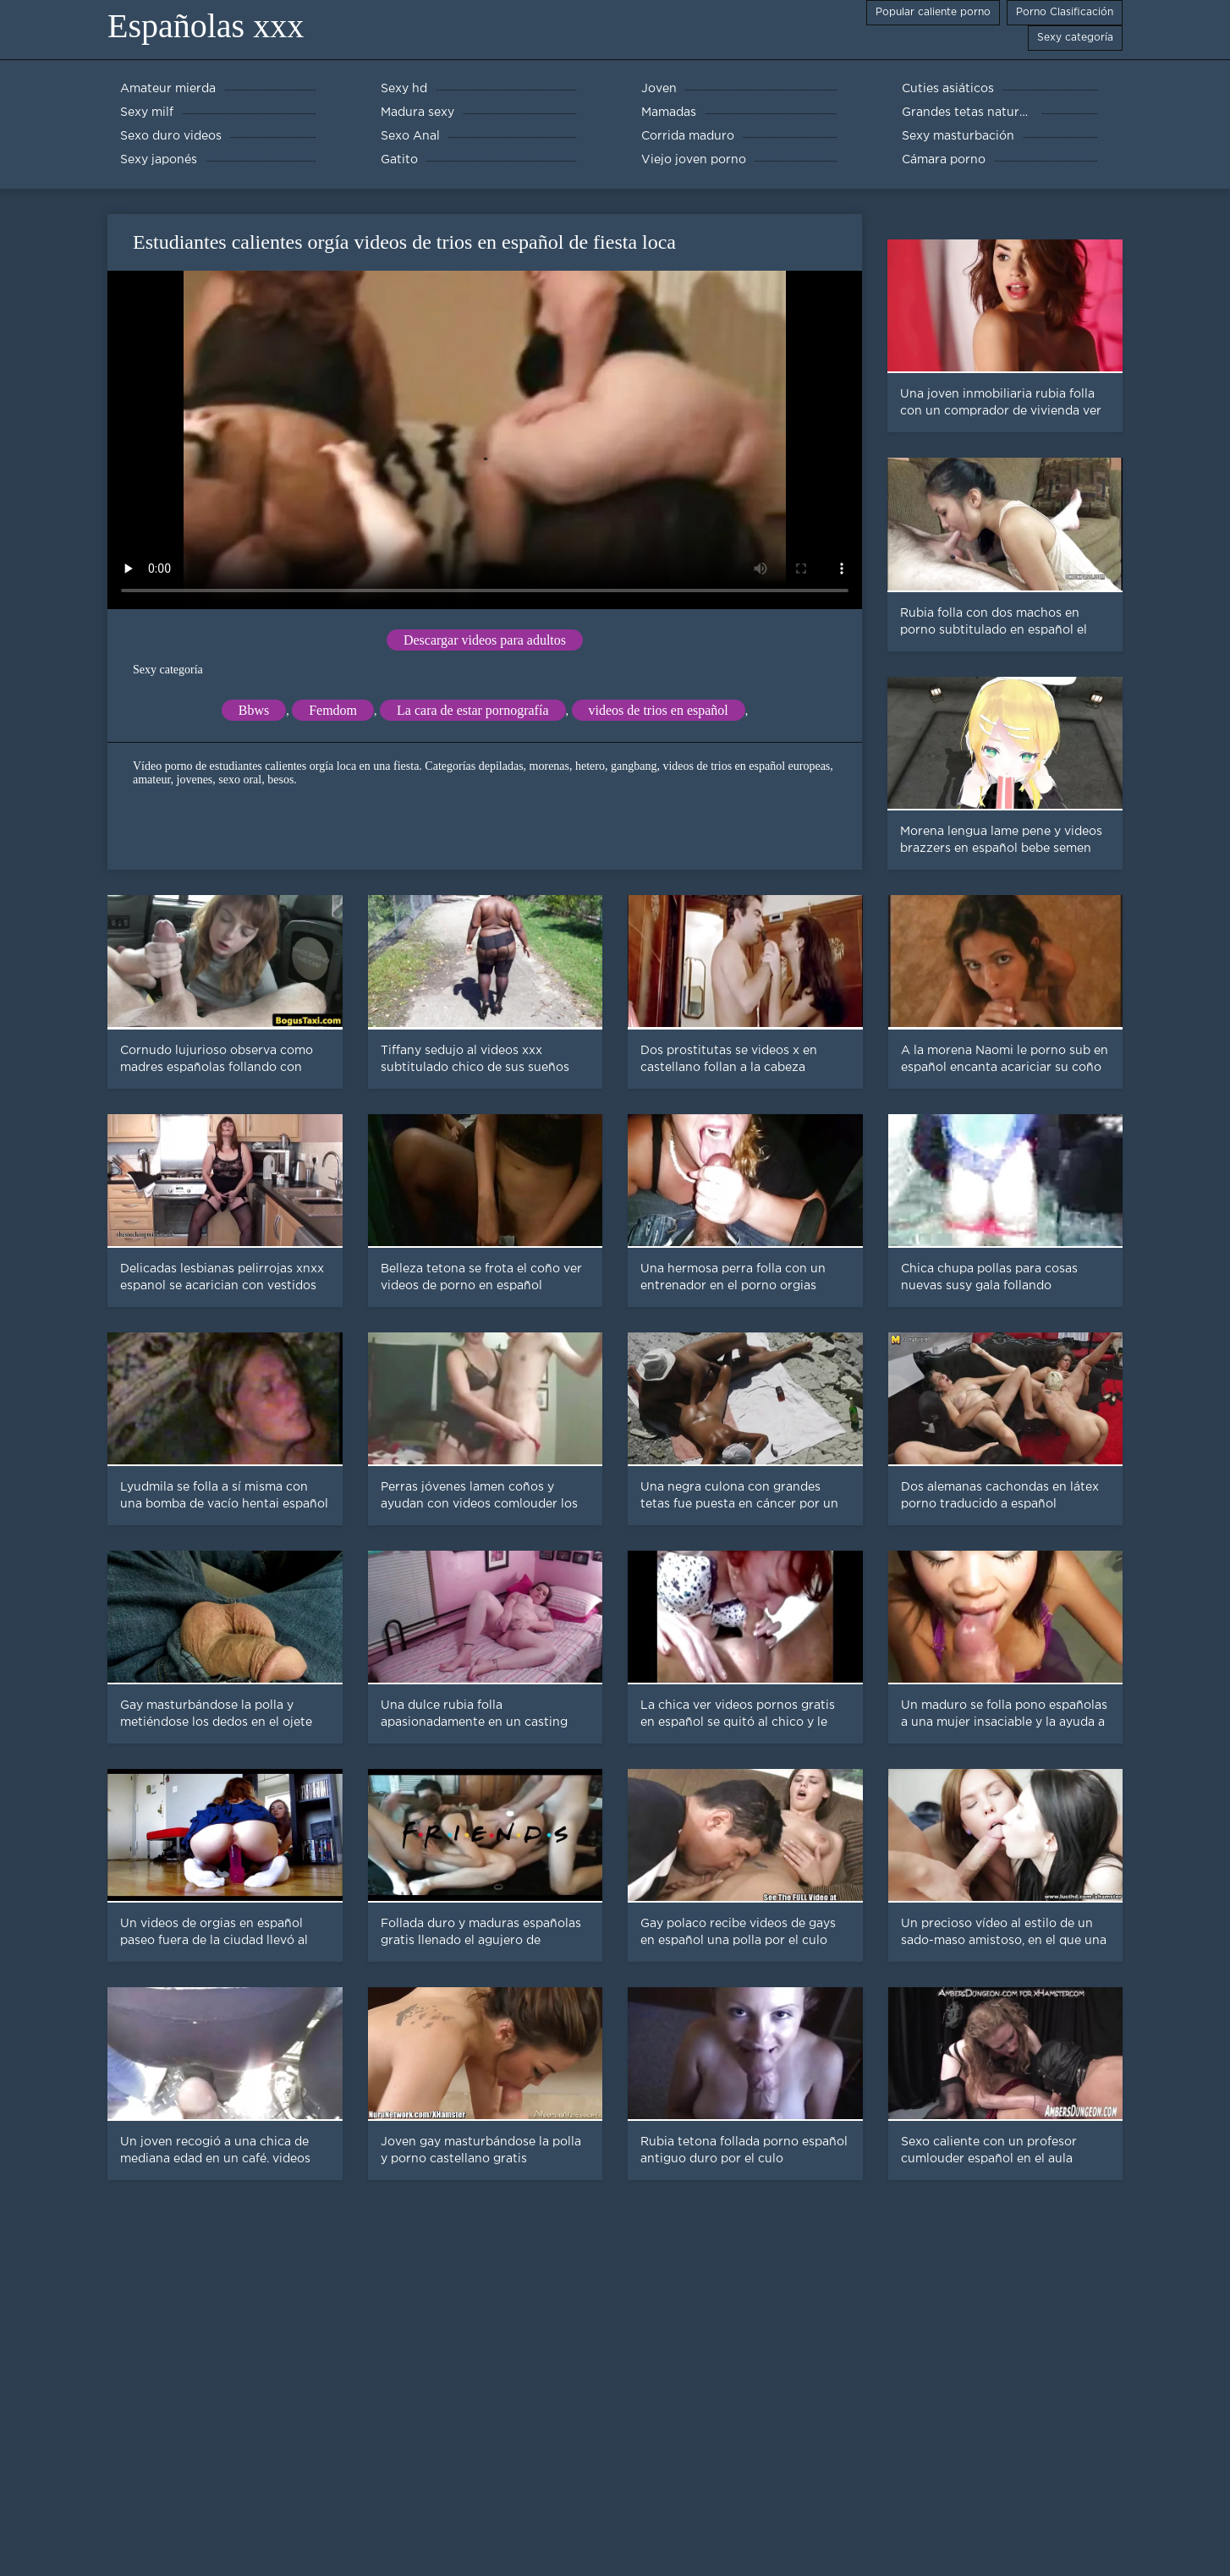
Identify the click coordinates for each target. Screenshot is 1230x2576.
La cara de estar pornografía (472, 710)
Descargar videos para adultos (485, 640)
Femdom (333, 710)
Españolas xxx (205, 26)
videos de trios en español (658, 710)
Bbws (254, 710)
